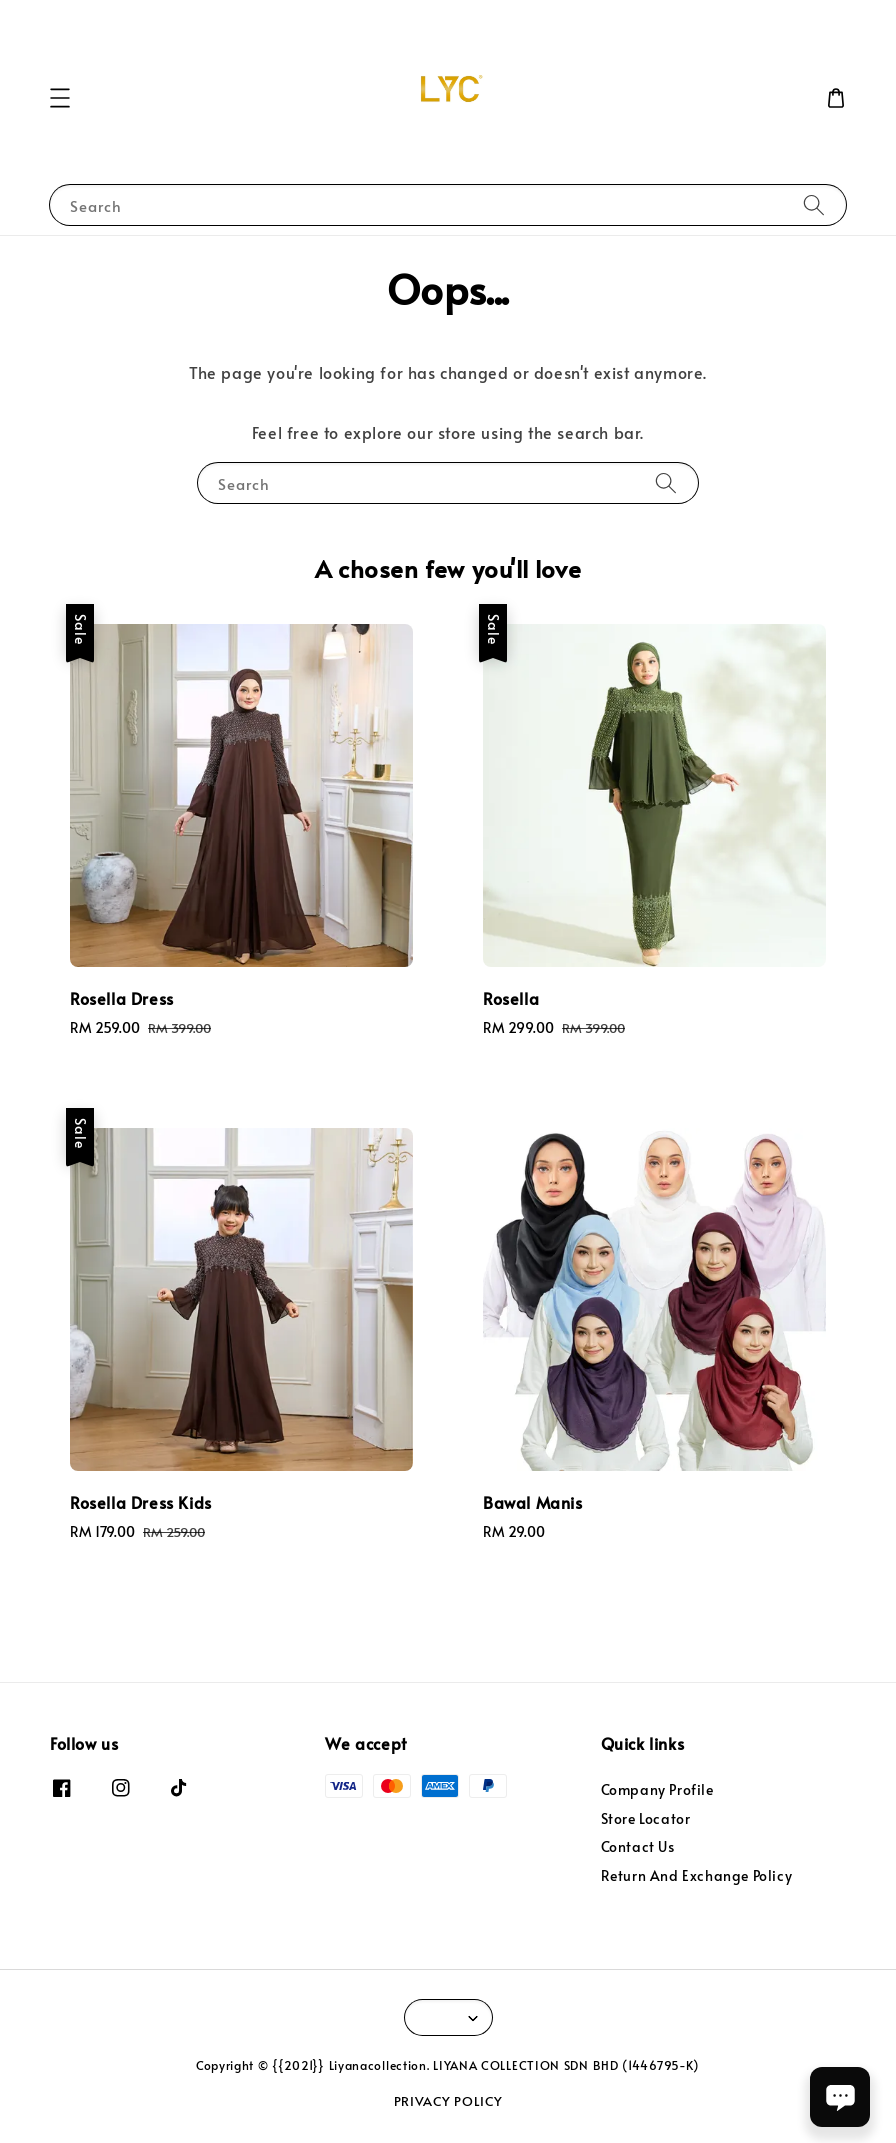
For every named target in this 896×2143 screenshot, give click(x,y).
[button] (60, 98)
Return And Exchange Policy (697, 1875)
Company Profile (657, 1790)
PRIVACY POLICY (448, 2101)
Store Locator (646, 1818)
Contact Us (638, 1846)
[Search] (814, 204)
